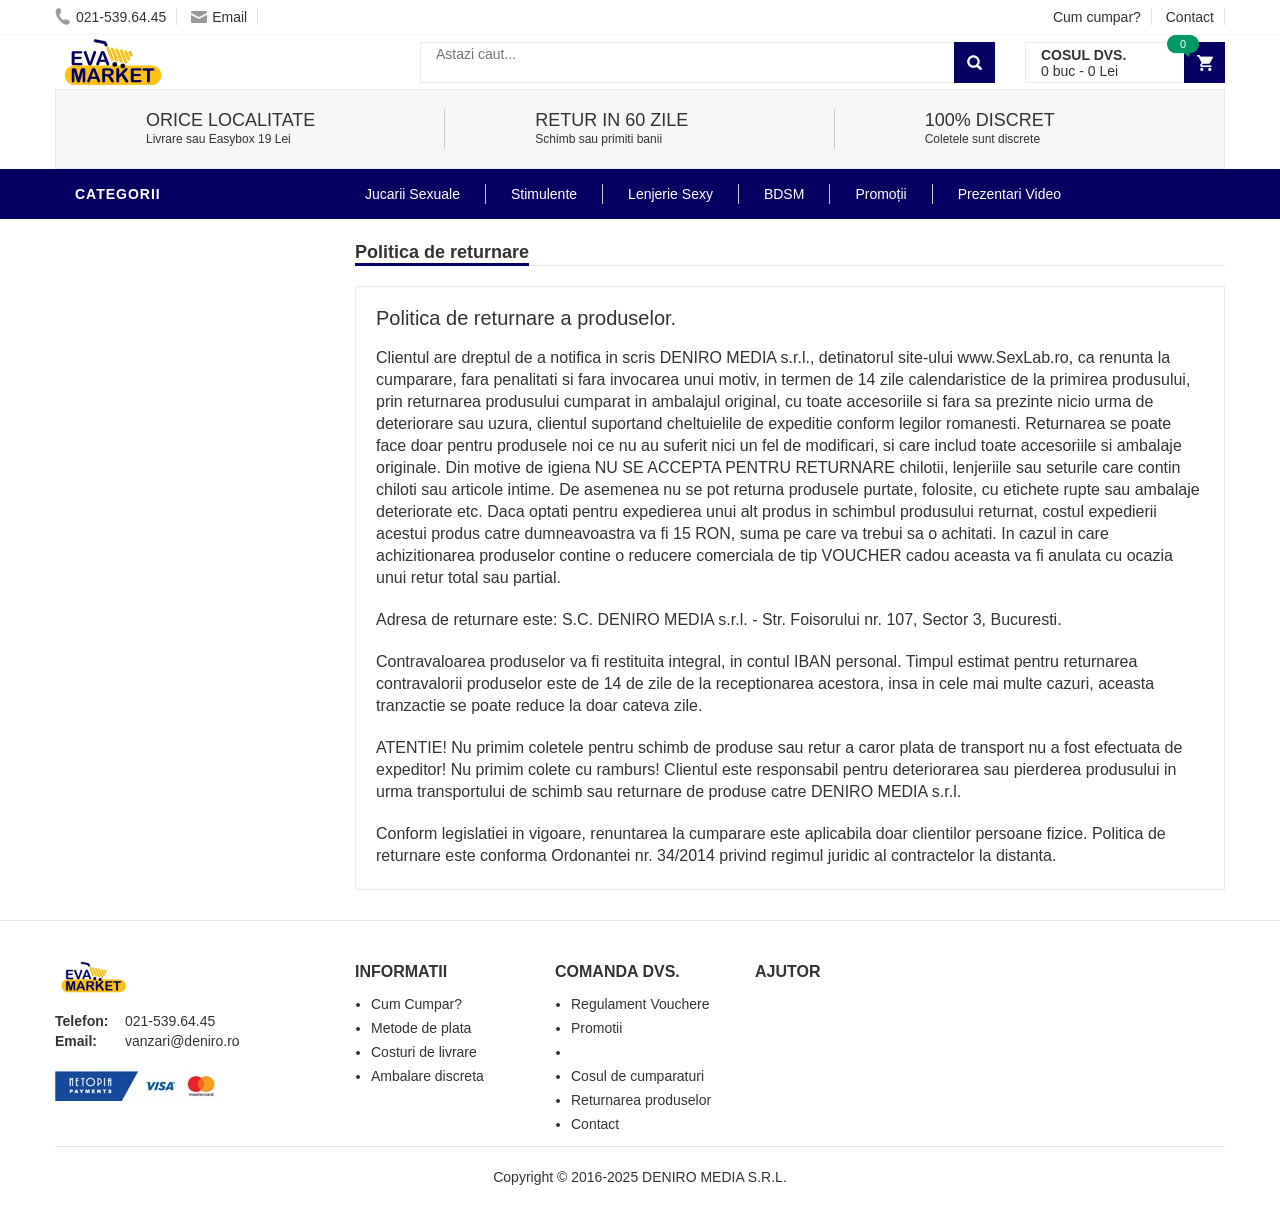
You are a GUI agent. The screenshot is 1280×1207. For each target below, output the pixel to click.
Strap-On (116, 504)
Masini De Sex (132, 624)
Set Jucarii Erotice (156, 594)
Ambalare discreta (427, 1076)
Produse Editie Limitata (172, 714)
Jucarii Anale (134, 474)
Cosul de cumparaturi (637, 1076)
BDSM (100, 444)
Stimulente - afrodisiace (179, 234)
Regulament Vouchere (640, 1004)
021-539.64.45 (110, 17)
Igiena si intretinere (161, 354)
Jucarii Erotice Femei (164, 534)
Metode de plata (421, 1028)
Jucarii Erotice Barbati (174, 264)
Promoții (880, 194)
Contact (1190, 17)
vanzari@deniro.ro (182, 1041)
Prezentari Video (148, 684)
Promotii (114, 654)
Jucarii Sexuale (412, 194)
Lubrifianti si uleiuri (162, 324)
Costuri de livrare (424, 1052)
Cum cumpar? (1097, 17)
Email (219, 17)
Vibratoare (125, 294)
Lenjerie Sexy (135, 384)
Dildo (102, 414)
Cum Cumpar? (416, 1004)
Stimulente (544, 194)
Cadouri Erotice (145, 564)
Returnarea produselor (641, 1100)
